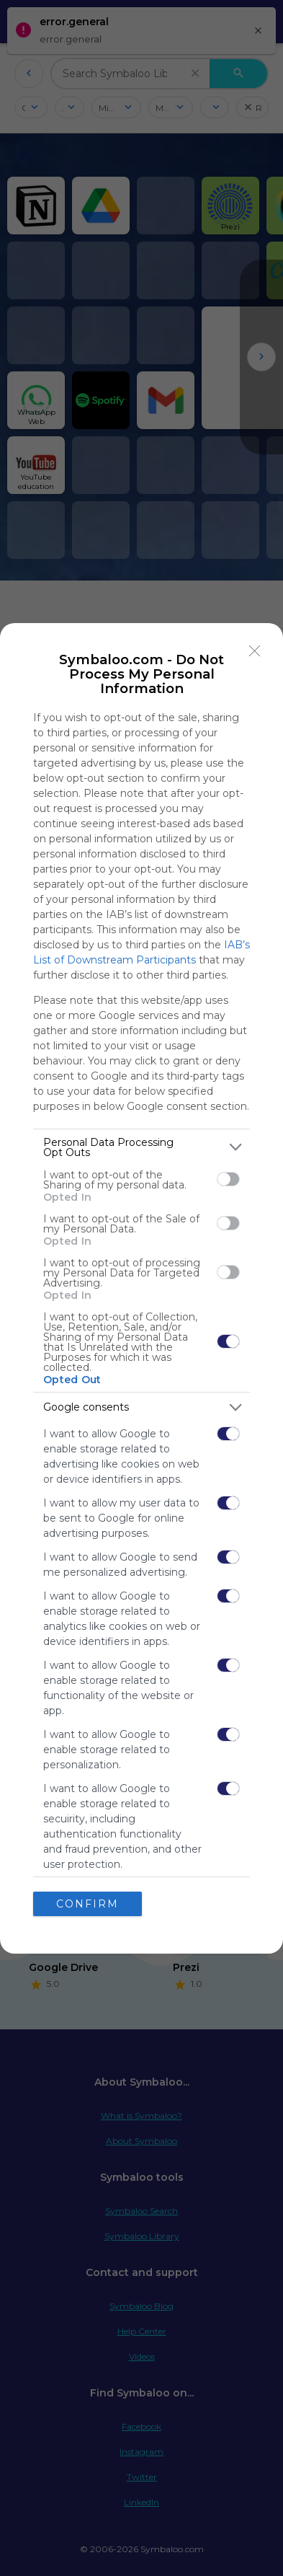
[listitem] (141, 1147)
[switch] (228, 1179)
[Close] (255, 651)
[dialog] (141, 1288)
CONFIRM (87, 1903)
